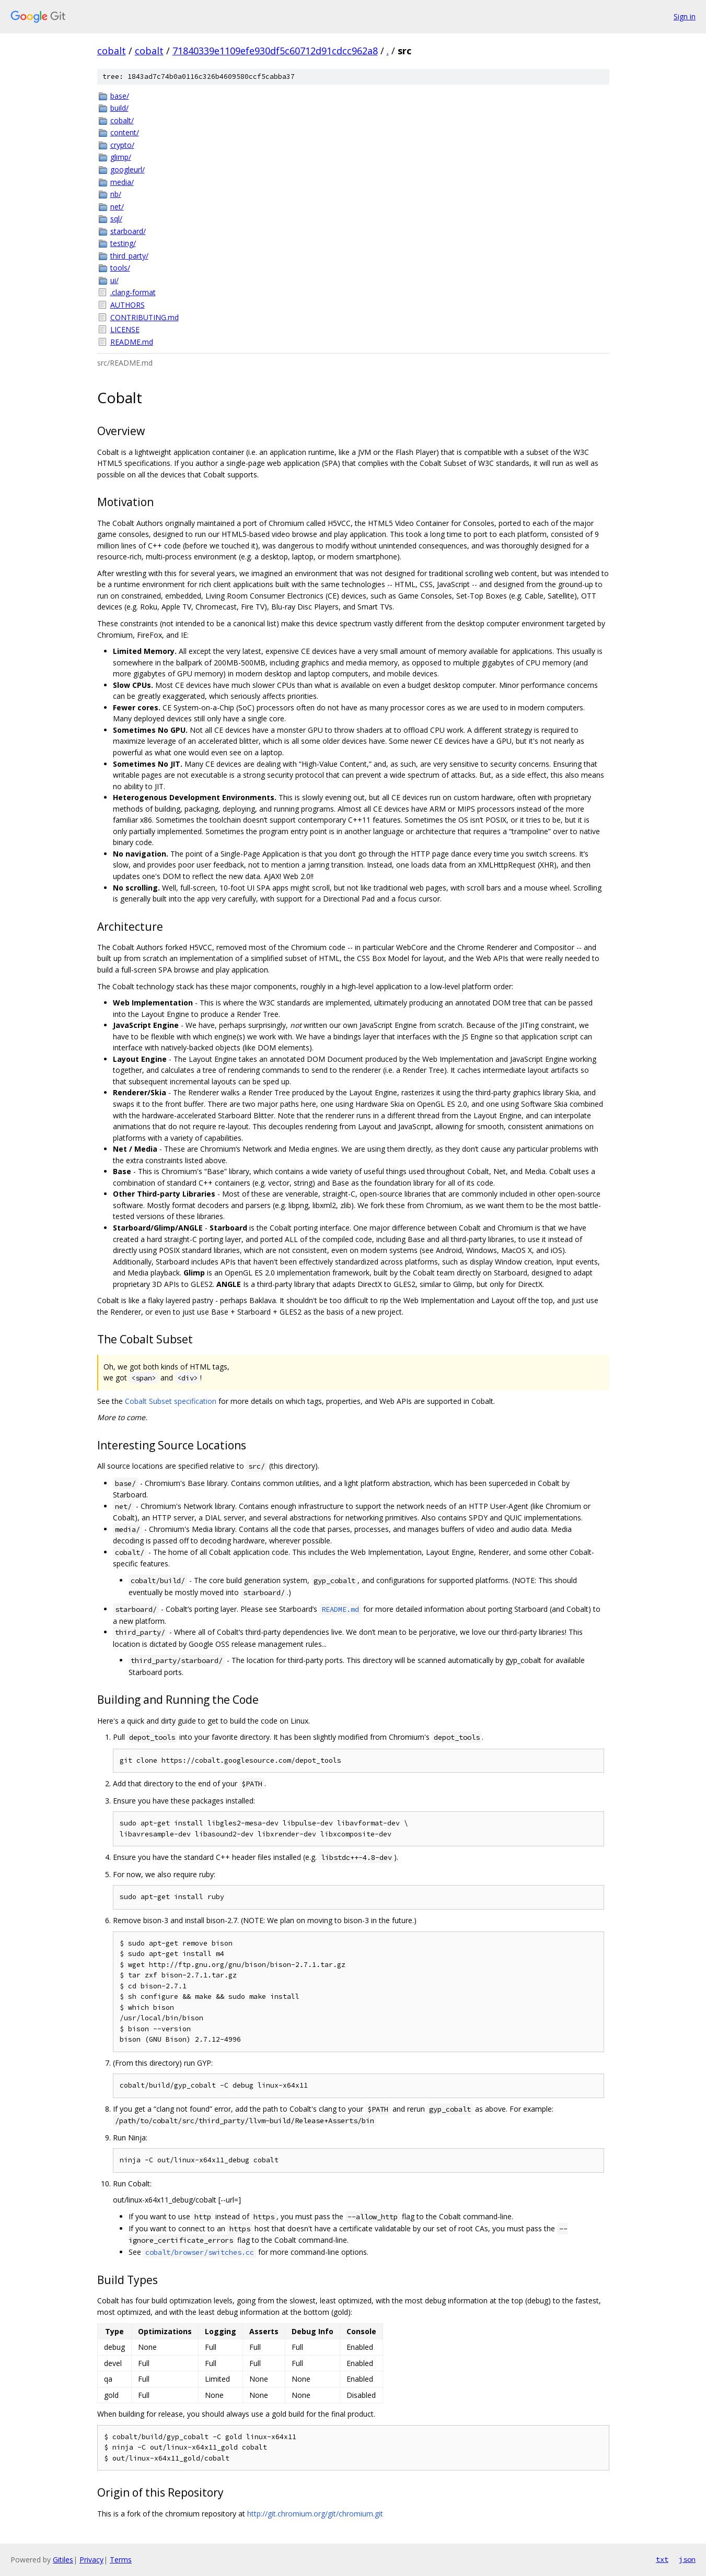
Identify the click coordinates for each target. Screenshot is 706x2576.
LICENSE (125, 329)
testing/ (123, 243)
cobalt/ (122, 120)
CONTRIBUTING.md (144, 317)
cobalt (111, 50)
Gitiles (63, 2560)
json (687, 2559)
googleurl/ (127, 169)
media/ (122, 182)
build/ (119, 108)
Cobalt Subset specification (170, 1401)
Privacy (91, 2560)
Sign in (685, 16)
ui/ (114, 280)
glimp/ (120, 157)
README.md (131, 342)
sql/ (116, 219)
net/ (117, 207)
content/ (124, 132)
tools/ (120, 268)
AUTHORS (127, 305)
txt (662, 2559)
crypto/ (122, 145)
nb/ (115, 194)
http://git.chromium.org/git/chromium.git (315, 2514)
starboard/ (128, 231)
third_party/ (129, 256)
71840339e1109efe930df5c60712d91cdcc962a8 (275, 50)
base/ (119, 96)
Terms (121, 2560)
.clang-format (133, 292)
